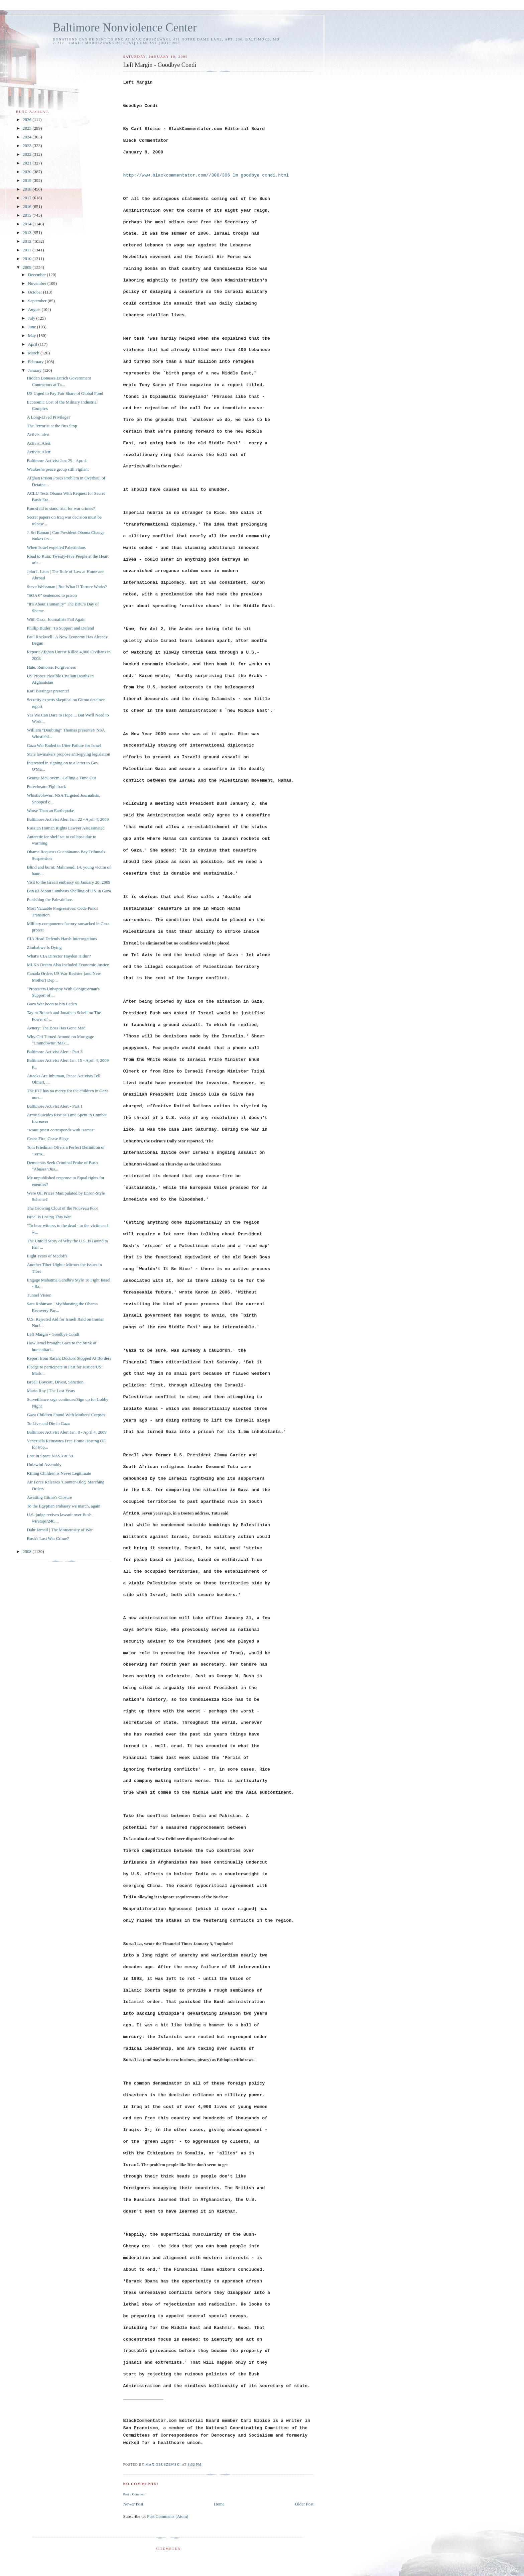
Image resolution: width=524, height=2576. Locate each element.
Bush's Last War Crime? (48, 1538)
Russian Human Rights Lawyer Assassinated (66, 827)
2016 (27, 206)
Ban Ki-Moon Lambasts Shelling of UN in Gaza (69, 890)
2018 (27, 189)
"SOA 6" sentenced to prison (52, 595)
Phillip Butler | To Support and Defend (60, 628)
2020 (27, 171)
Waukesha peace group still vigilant (58, 469)
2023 (27, 145)
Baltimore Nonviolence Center (125, 27)
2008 (27, 1551)
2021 (27, 162)
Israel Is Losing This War (49, 1216)
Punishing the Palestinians (50, 899)
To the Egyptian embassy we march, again (63, 1505)
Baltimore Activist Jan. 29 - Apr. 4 (56, 460)
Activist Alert (38, 443)
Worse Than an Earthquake (50, 810)
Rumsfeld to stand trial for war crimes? (61, 508)
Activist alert (38, 434)
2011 (27, 249)
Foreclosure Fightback (46, 786)
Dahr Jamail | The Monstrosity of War (60, 1529)
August (35, 309)
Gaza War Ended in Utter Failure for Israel (64, 745)
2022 (27, 154)
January (35, 370)
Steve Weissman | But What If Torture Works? (67, 586)
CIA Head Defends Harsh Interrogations (62, 938)
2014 (27, 223)
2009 (27, 267)
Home (219, 2503)
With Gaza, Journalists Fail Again (56, 619)
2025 (27, 128)
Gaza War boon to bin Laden (52, 1003)
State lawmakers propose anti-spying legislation (68, 754)
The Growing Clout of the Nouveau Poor (62, 1208)
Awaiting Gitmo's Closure (49, 1497)
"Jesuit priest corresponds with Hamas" (61, 1129)
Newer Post (133, 2503)
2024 (27, 136)
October (35, 292)
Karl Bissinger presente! (48, 690)
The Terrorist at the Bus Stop (52, 425)
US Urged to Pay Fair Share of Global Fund (65, 393)
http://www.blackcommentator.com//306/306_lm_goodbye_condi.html (206, 175)
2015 (27, 215)
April (33, 344)
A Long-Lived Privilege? (48, 417)
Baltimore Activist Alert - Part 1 (54, 1106)
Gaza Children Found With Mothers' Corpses (66, 1414)
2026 (27, 119)
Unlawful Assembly (44, 1464)
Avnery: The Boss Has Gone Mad (56, 1027)
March (34, 352)
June (32, 326)
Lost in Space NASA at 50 (50, 1455)
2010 (27, 258)
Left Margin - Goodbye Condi (53, 1334)
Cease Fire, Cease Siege (48, 1138)
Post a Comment (134, 2494)
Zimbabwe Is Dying (44, 947)
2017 (27, 197)
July (32, 318)
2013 (27, 232)
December (37, 274)
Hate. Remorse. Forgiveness (51, 667)
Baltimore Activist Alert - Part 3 (54, 1051)
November (37, 283)
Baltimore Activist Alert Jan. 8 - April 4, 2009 (66, 1432)
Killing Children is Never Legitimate (59, 1473)
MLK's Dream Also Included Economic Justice (68, 964)
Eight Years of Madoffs (47, 1255)
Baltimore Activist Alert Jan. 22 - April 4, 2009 (68, 819)
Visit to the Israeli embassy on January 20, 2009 (68, 882)
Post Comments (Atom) (167, 2516)
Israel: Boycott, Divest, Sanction (55, 1381)
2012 (27, 241)
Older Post (304, 2503)
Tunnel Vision (39, 1295)
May (32, 335)
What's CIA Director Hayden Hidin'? (59, 956)
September (38, 300)
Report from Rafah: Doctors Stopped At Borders (69, 1358)
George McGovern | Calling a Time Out (61, 777)
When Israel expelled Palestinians (56, 547)
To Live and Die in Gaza (48, 1423)
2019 (27, 180)
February (36, 361)
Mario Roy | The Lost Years (51, 1390)
